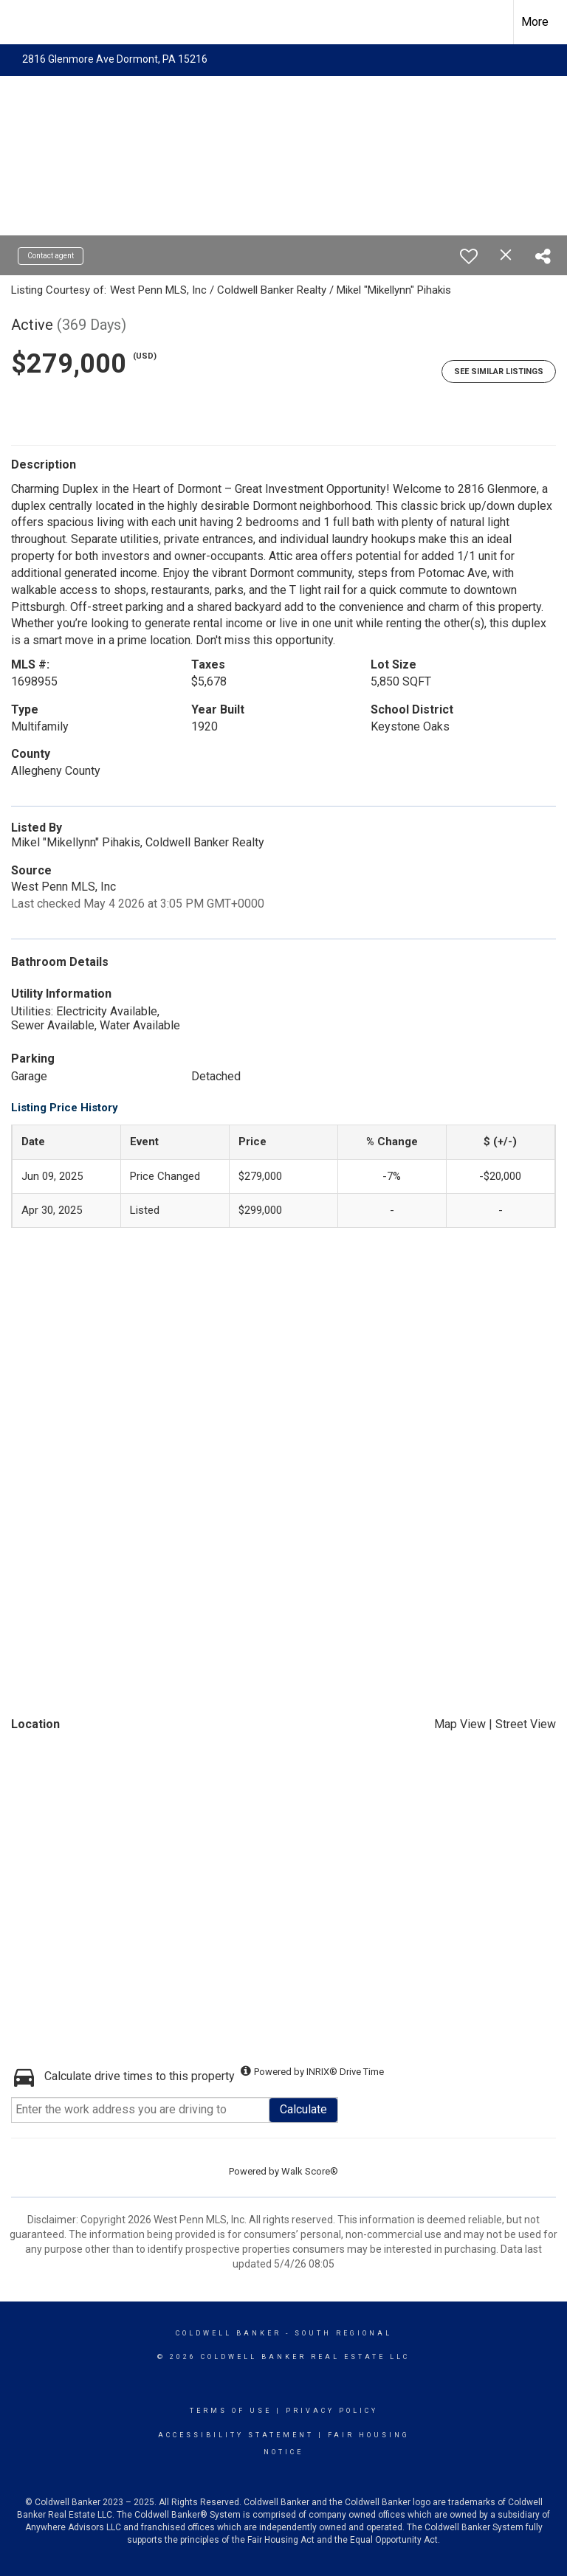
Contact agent (50, 256)
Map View (460, 1724)
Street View (525, 1724)
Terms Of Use (231, 2410)
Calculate (303, 2109)
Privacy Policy (332, 2410)
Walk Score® (309, 2171)
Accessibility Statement (236, 2435)
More (535, 22)
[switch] (468, 256)
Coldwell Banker (228, 2333)
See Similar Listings (498, 371)
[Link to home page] (19, 22)
